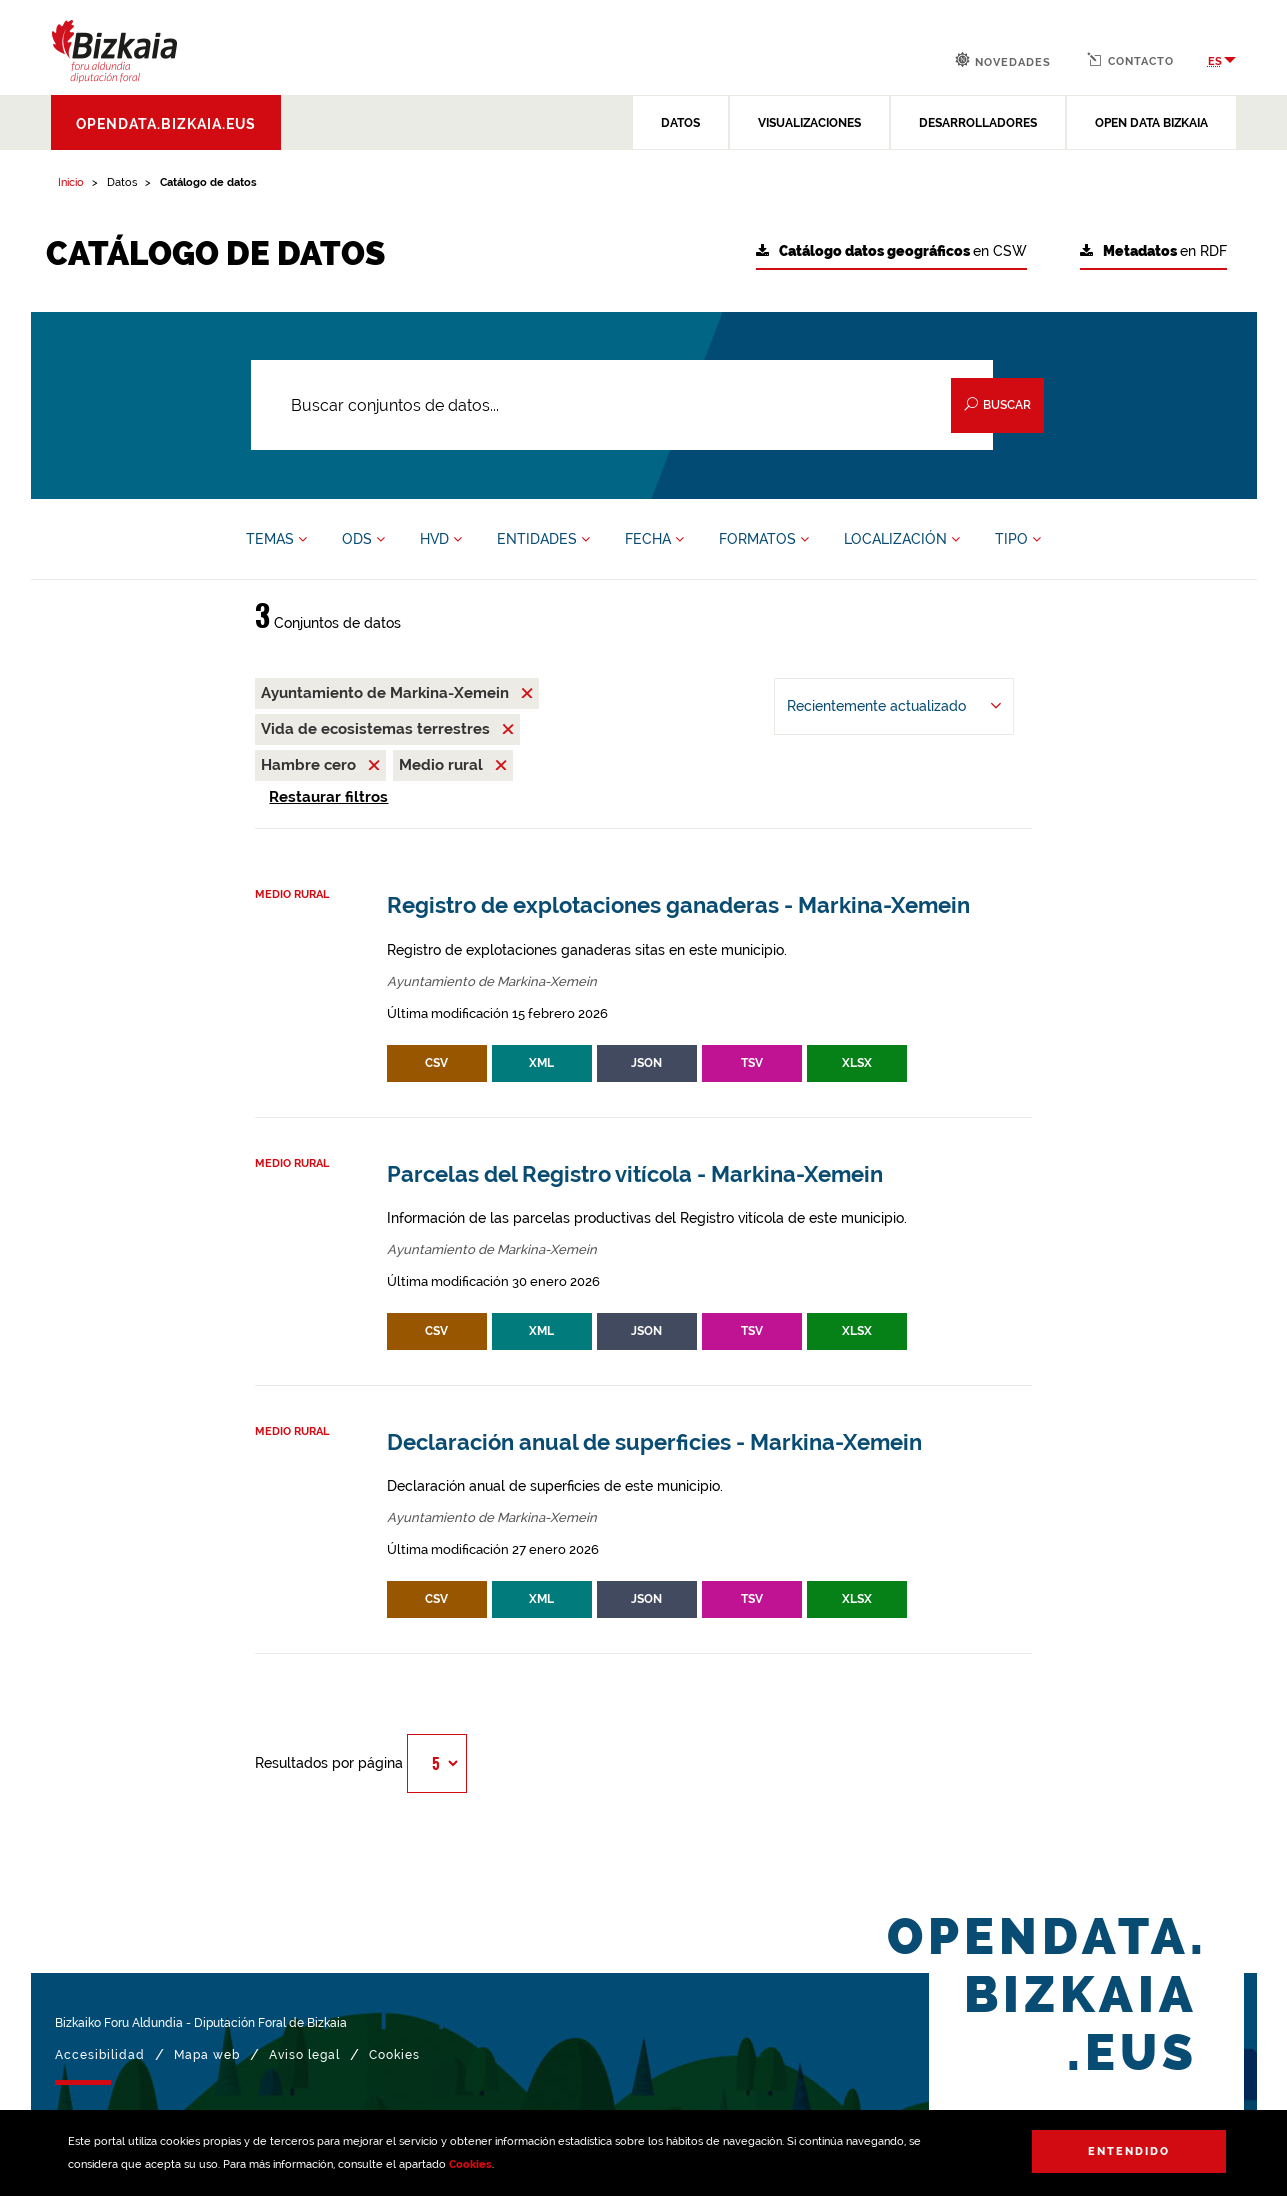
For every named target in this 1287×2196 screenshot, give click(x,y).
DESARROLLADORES (978, 123)
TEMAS (276, 539)
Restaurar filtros (328, 797)
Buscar (997, 404)
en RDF (1153, 251)
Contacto (1130, 60)
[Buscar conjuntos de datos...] (622, 405)
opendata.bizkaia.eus (166, 124)
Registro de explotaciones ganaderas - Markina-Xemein (678, 905)
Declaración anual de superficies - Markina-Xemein (654, 1442)
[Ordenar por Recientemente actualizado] (894, 706)
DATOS (680, 123)
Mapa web (207, 2055)
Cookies (470, 2164)
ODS (363, 539)
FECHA (654, 539)
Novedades (1003, 60)
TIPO (1018, 539)
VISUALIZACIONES (809, 123)
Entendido (1129, 2151)
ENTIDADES (543, 539)
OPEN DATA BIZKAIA (1151, 123)
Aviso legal (304, 2055)
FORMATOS (764, 539)
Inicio (71, 182)
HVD (441, 539)
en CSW (891, 251)
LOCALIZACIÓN (902, 539)
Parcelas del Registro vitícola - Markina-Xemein (635, 1174)
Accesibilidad (100, 2055)
